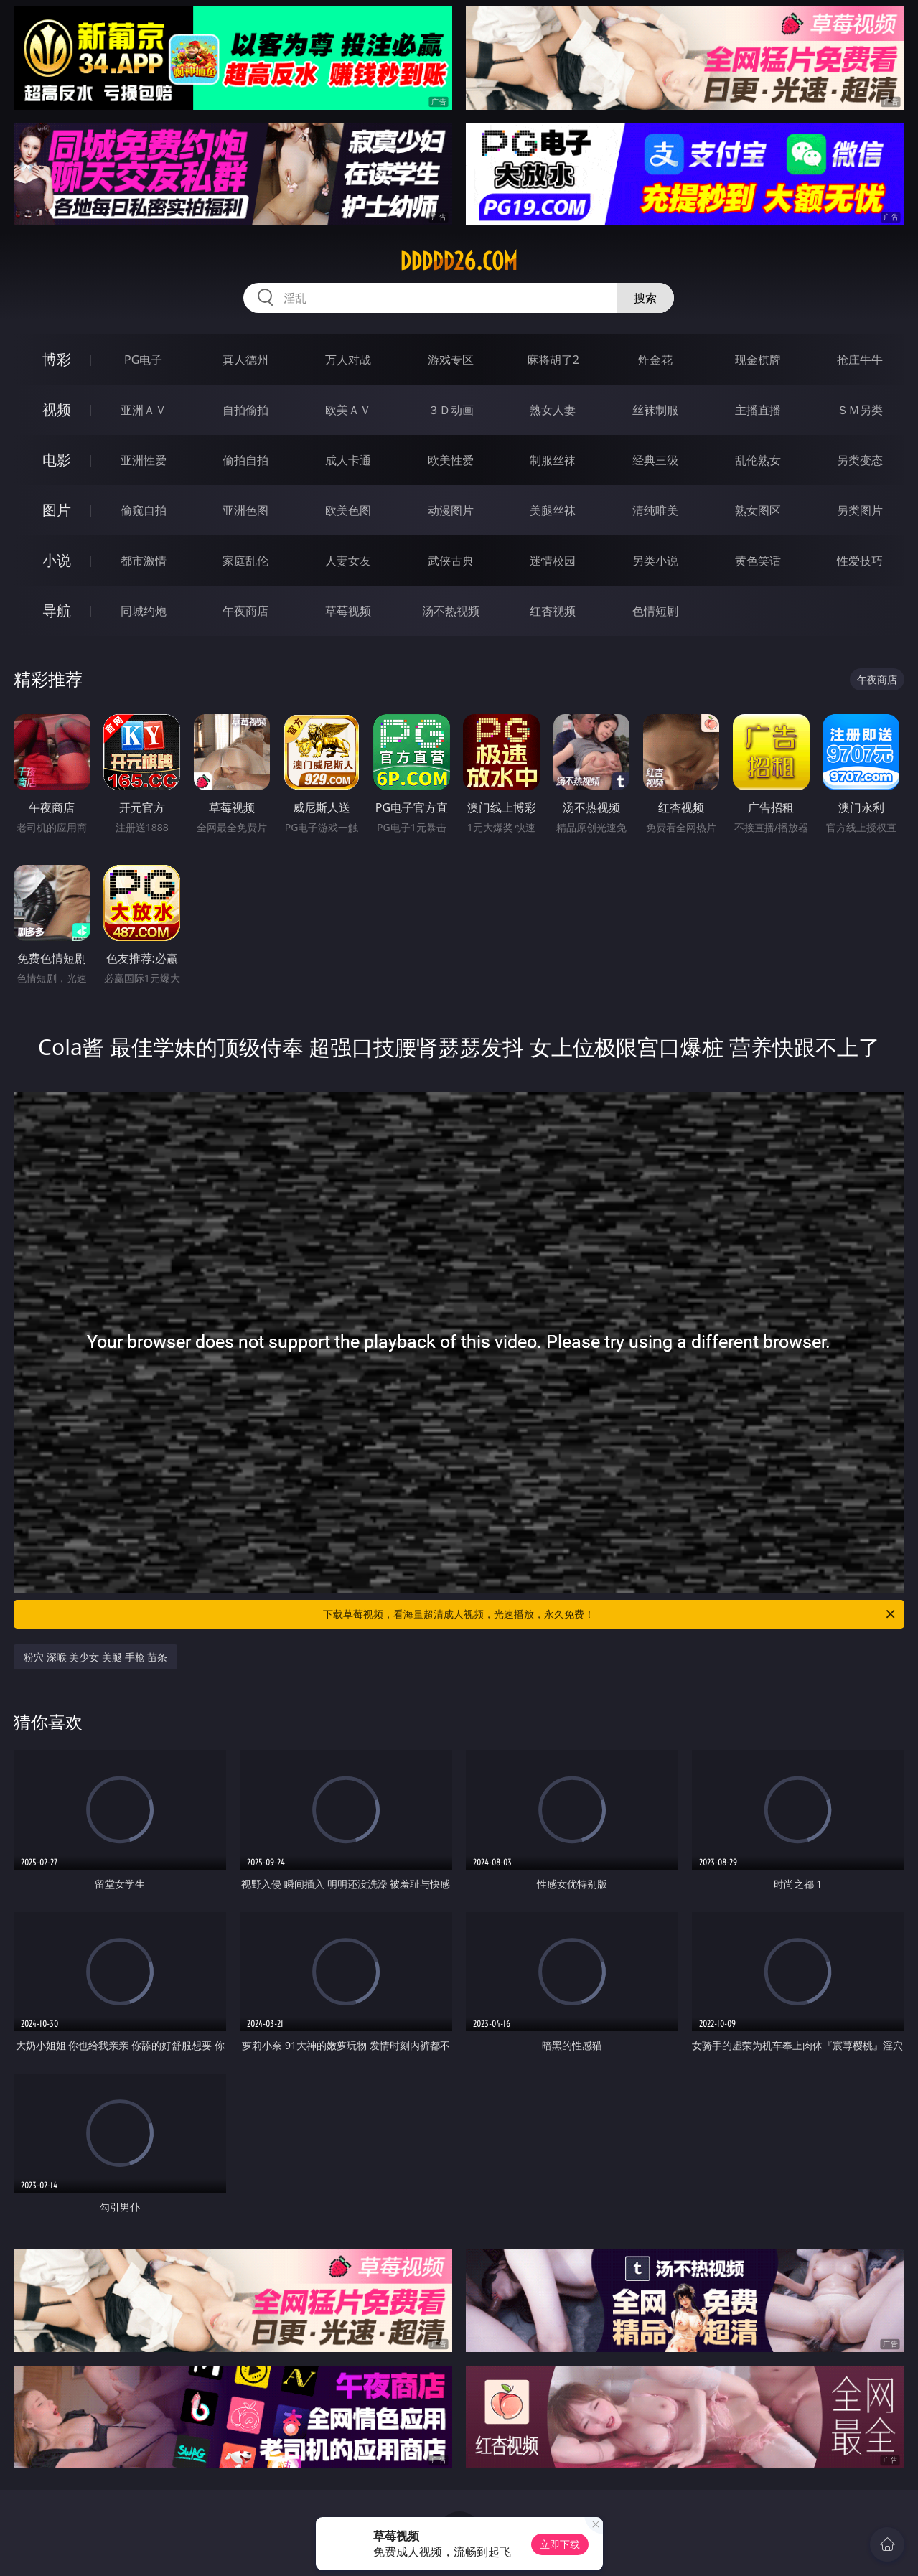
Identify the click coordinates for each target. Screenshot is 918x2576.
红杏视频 (553, 611)
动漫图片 (451, 510)
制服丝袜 (553, 460)
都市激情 (144, 560)
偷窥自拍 (144, 510)
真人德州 (245, 359)
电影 (56, 459)
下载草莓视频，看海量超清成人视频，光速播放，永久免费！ (609, 1614)
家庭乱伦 (245, 560)
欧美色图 (348, 510)
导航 (56, 610)
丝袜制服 (655, 410)
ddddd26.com (458, 261)
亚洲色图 (245, 510)
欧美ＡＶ (348, 410)
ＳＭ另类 (860, 410)
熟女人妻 (553, 410)
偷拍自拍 (245, 460)
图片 (56, 510)
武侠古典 (451, 560)
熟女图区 (758, 510)
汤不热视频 (450, 611)
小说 (56, 560)
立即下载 (560, 2544)
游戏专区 (451, 359)
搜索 (645, 298)
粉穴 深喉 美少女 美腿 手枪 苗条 (95, 1657)
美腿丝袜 (553, 510)
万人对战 (348, 359)
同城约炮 (144, 611)
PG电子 (143, 359)
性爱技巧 (860, 560)
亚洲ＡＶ (144, 410)
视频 (56, 409)
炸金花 (655, 359)
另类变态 (860, 460)
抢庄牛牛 (860, 359)
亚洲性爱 (144, 460)
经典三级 (655, 460)
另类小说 (655, 560)
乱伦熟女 (758, 460)
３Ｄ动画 (451, 410)
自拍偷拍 (245, 410)
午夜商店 (245, 611)
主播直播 (758, 410)
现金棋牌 (758, 359)
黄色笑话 (758, 560)
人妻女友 (348, 560)
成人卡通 (348, 460)
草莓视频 (348, 611)
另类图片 (860, 510)
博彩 (56, 359)
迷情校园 (553, 560)
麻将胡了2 (553, 359)
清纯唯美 (655, 510)
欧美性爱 (451, 460)
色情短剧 (655, 611)
